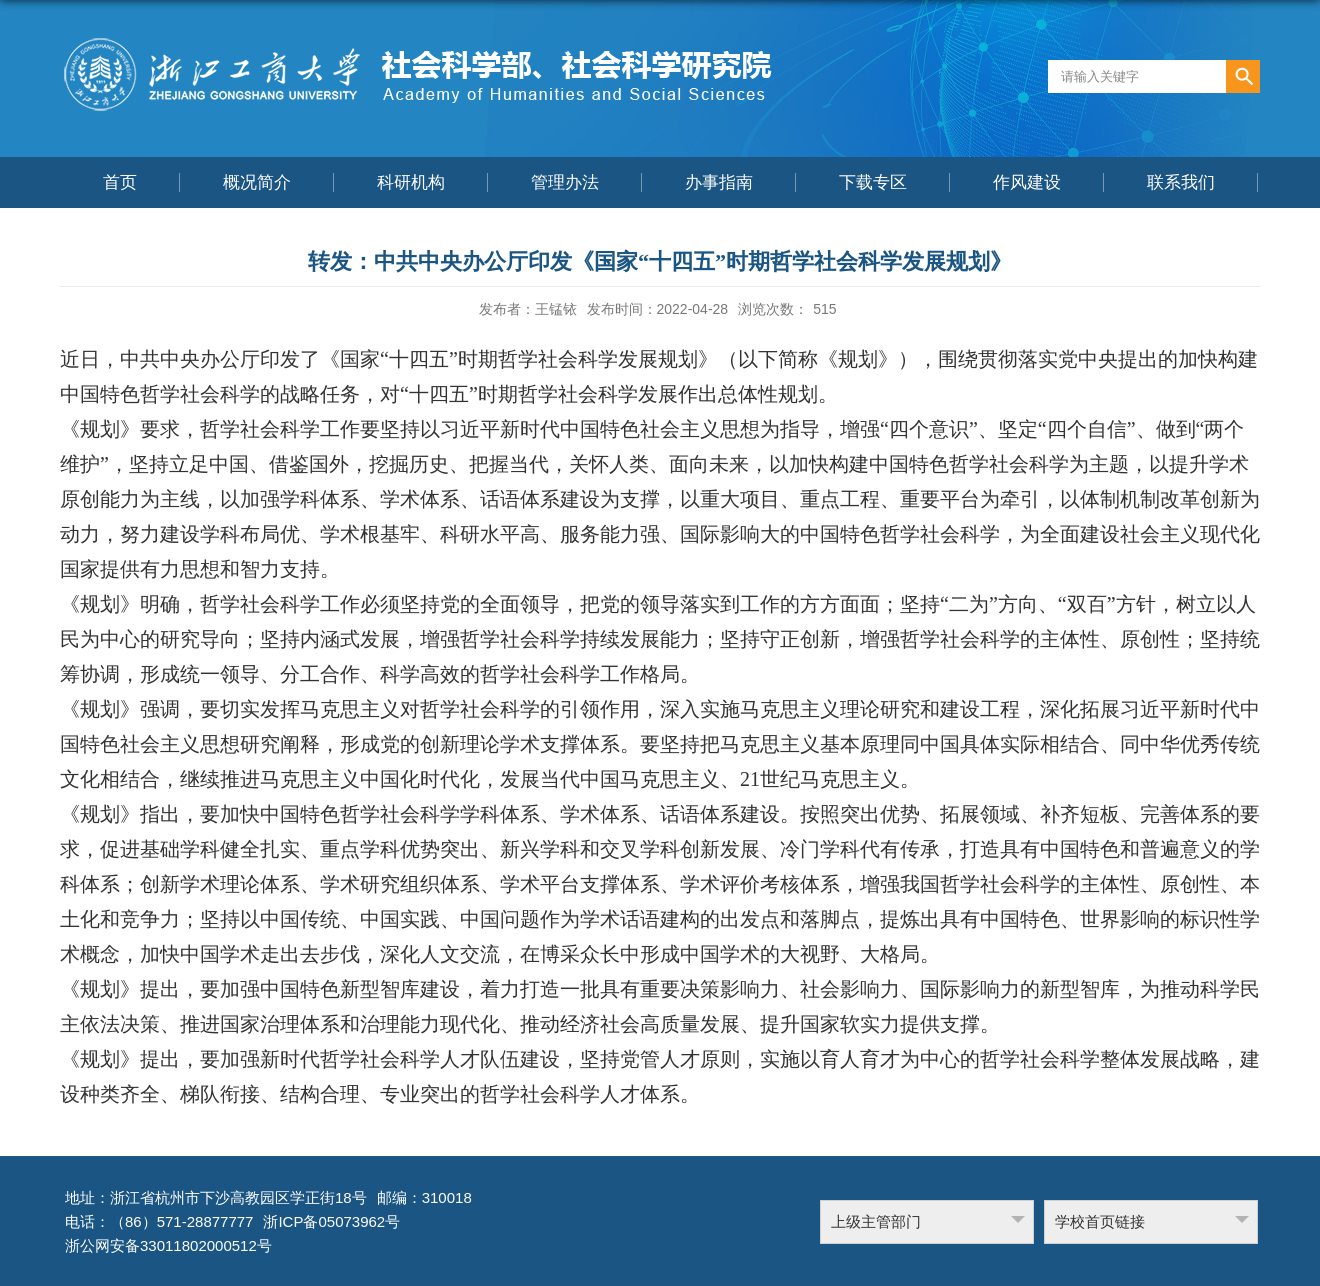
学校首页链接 (1100, 1221)
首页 (120, 182)
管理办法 (565, 182)
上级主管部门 (876, 1221)
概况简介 (257, 182)
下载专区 (873, 182)
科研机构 (411, 182)
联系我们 (1181, 182)
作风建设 (1027, 182)
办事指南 (719, 182)
